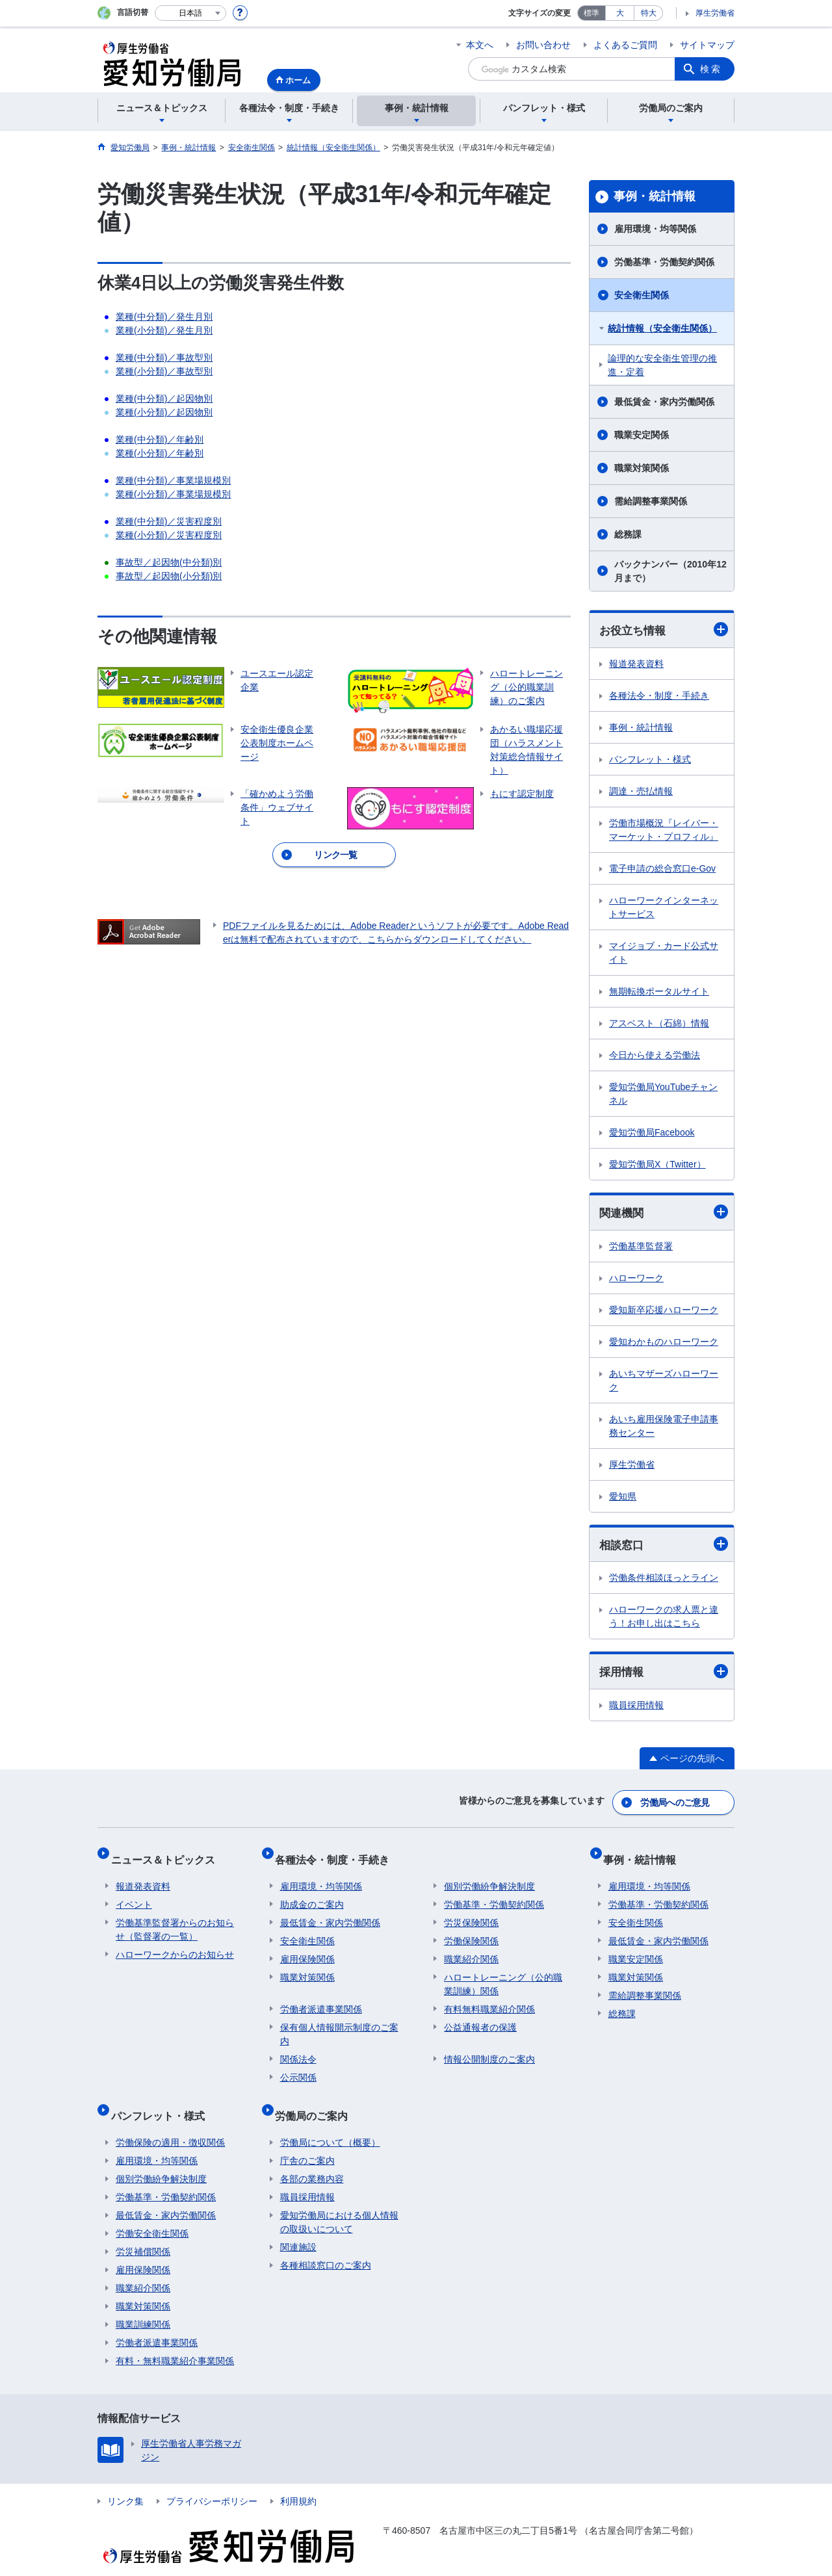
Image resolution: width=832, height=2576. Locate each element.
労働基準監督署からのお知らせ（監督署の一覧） (175, 1918)
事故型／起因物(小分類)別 (169, 576)
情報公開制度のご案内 (489, 2048)
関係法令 (298, 2048)
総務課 (628, 534)
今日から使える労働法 (654, 1055)
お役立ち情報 (663, 630)
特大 (648, 13)
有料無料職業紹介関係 (489, 1998)
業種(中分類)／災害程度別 (169, 521)
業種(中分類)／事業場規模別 (173, 480)
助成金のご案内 (312, 1893)
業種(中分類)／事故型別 (164, 357)
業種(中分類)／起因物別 (164, 398)
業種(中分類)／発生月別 (164, 316)
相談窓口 (663, 1546)
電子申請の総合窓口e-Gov (662, 869)
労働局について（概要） (330, 2121)
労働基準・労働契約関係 (664, 262)
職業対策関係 (641, 468)
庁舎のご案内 (307, 2139)
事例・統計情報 (655, 196)
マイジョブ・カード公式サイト (663, 953)
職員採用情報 (636, 1709)
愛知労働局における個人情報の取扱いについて (339, 2201)
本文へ (479, 44)
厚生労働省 (715, 13)
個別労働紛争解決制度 (489, 1875)
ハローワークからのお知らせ (175, 1943)
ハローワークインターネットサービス (663, 908)
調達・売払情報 (641, 792)
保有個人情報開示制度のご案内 (339, 2023)
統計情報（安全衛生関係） (662, 328)
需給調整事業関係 (650, 501)
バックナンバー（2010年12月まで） (670, 571)
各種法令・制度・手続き (659, 696)
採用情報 (663, 1674)
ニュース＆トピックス (168, 1853)
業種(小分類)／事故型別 (164, 371)
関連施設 (298, 2225)
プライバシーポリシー (211, 2480)
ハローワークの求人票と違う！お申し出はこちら (663, 1619)
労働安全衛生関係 (152, 2212)
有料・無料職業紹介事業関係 (175, 2339)
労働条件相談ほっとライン (663, 1581)
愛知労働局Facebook (651, 1133)
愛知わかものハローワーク (663, 1343)
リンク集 (125, 2480)
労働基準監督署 (641, 1248)
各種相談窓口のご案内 (325, 2244)
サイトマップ (707, 44)
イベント (134, 1893)
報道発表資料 (636, 664)
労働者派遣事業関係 (321, 1998)
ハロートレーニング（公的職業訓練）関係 (503, 1973)
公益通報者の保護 (480, 2016)
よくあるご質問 (625, 44)
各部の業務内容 (312, 2157)
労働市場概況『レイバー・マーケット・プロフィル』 (663, 830)
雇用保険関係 (307, 1948)
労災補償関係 (143, 2230)
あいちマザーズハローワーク (663, 1382)
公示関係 (298, 2066)
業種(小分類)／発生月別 (164, 330)
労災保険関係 (471, 1911)
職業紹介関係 (471, 1948)
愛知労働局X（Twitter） (657, 1165)
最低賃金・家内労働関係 (664, 402)
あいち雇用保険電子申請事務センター (663, 1428)
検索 (711, 69)
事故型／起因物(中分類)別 (169, 562)
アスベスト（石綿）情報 (659, 1024)
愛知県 (622, 1498)
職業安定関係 (641, 435)
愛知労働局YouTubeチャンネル (663, 1094)
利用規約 (298, 2480)
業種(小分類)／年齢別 (159, 453)
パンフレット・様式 (650, 760)
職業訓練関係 (143, 2303)
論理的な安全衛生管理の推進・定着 (662, 365)
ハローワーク (636, 1280)
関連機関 (663, 1213)
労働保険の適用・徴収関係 (170, 2121)
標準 (591, 13)
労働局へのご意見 (676, 1802)
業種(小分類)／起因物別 (164, 412)
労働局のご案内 (316, 2099)
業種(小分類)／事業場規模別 (173, 494)
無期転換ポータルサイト (659, 992)
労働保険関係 (471, 1930)
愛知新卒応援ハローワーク (663, 1312)
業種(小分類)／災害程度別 (169, 535)
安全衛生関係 (641, 295)
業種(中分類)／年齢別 (159, 439)
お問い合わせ (543, 44)
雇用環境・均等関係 (655, 229)
